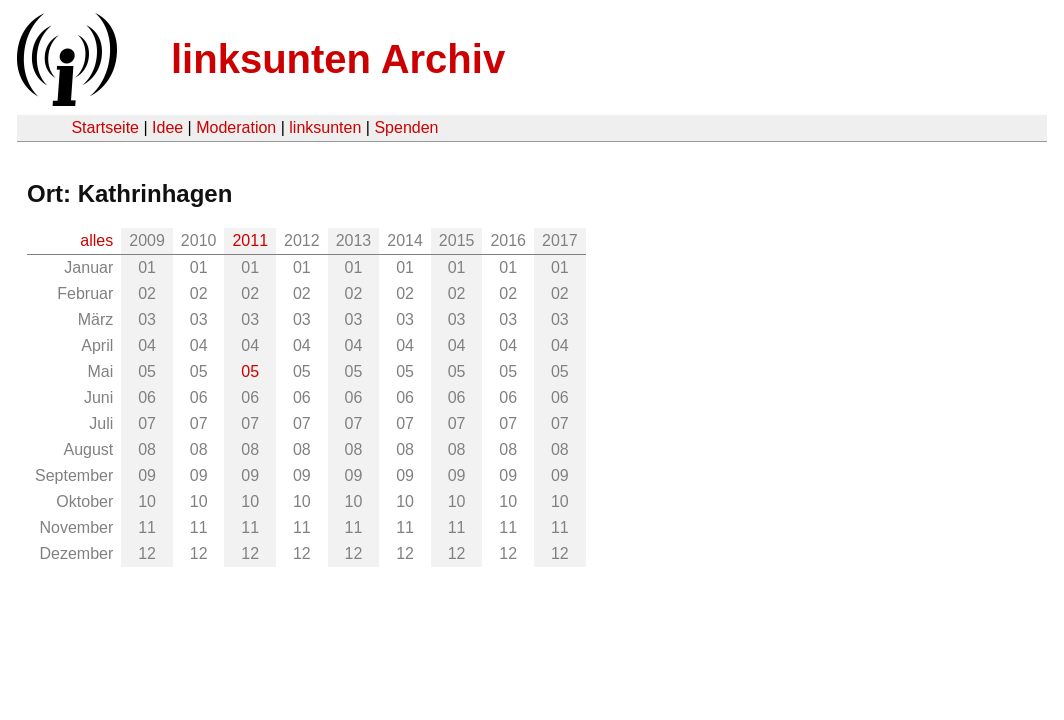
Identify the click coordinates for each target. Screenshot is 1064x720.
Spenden (406, 127)
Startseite (105, 127)
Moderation (236, 127)
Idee (167, 127)
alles (96, 240)
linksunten (325, 127)
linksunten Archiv (338, 59)
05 (250, 371)
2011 (250, 240)
